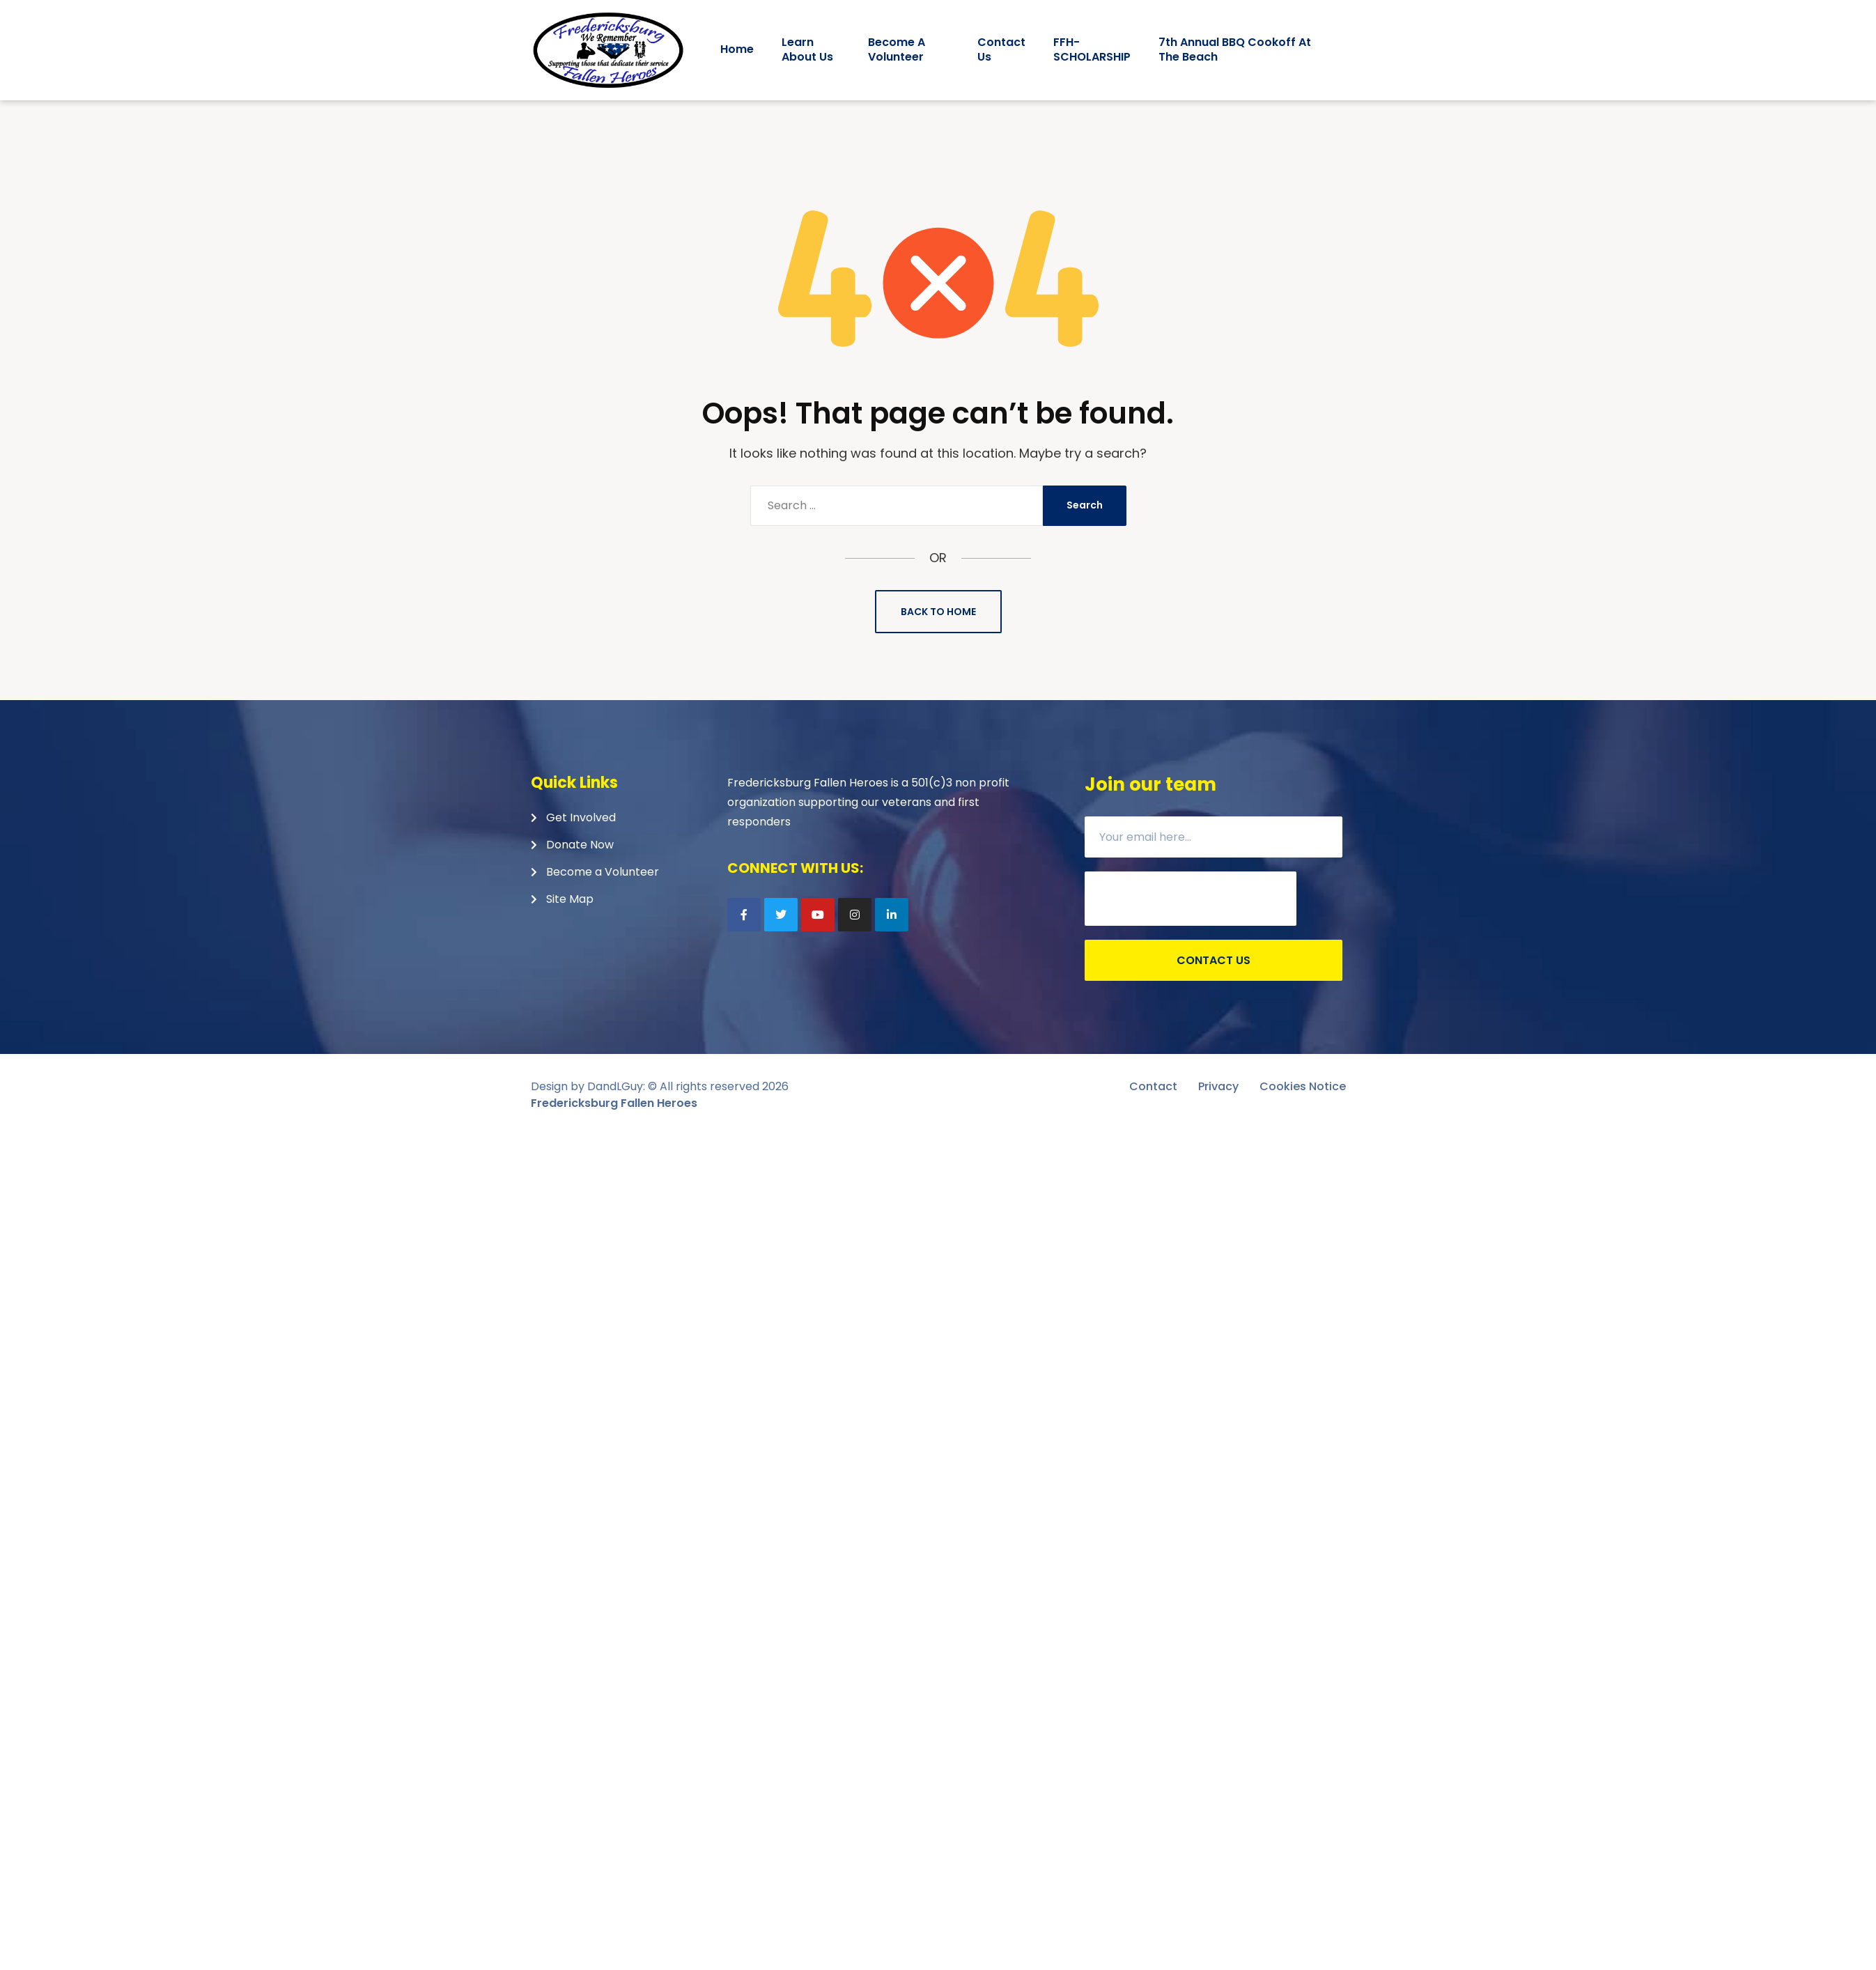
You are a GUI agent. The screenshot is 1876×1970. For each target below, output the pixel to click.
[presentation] (1190, 898)
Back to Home (938, 612)
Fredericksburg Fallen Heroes (614, 1103)
